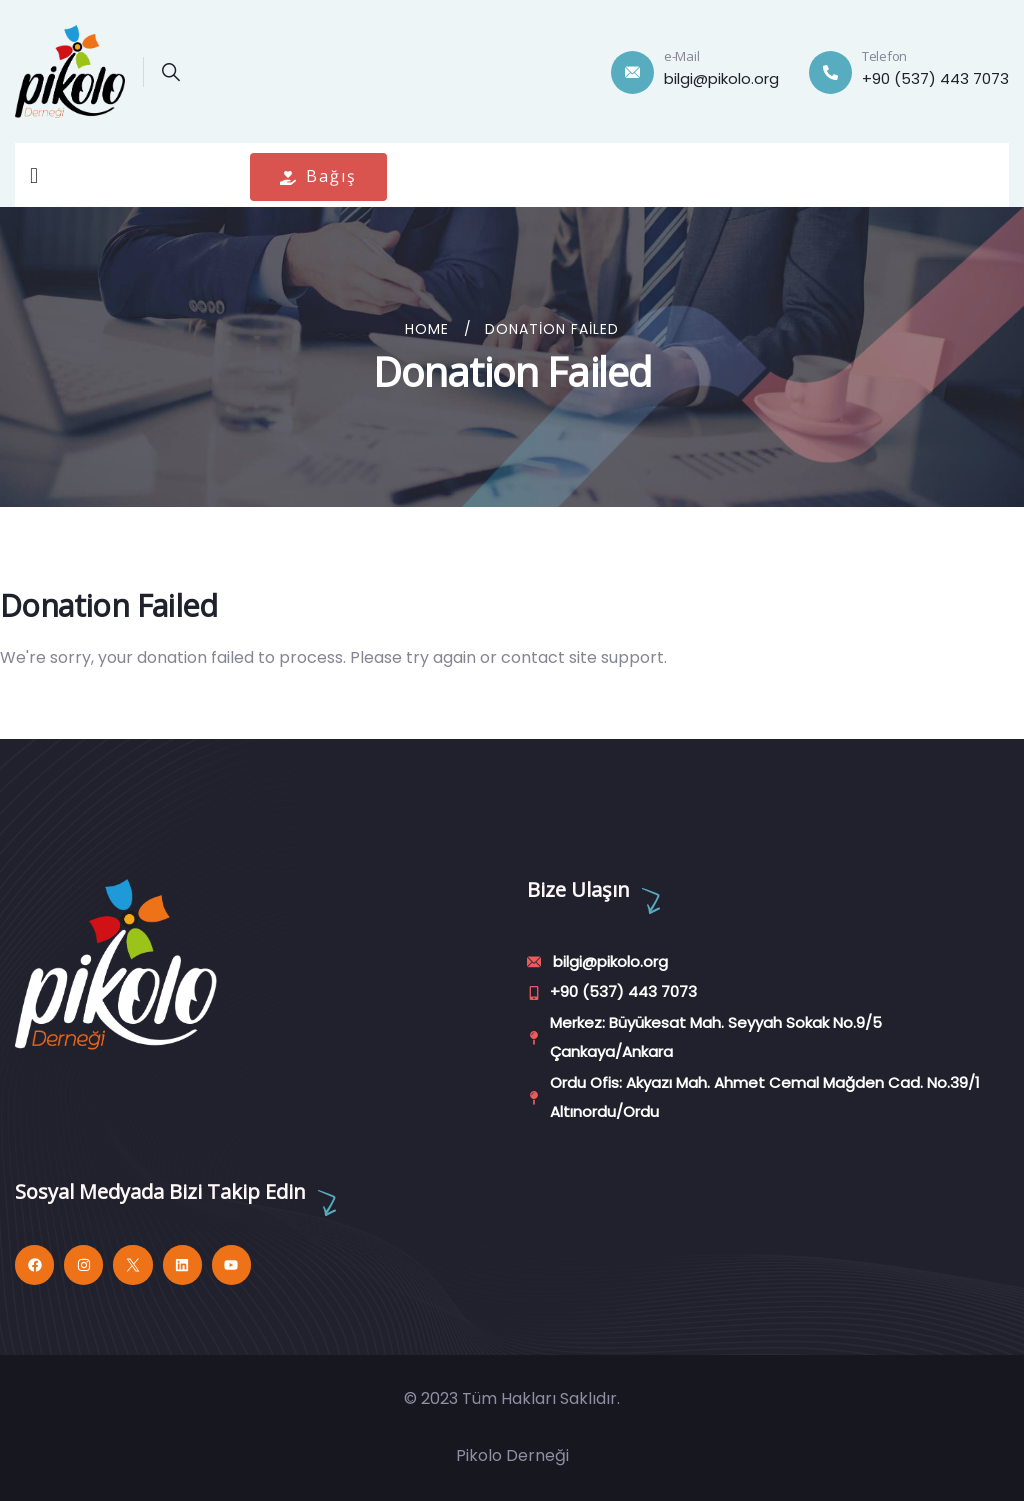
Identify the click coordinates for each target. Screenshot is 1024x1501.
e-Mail (681, 56)
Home (427, 329)
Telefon (884, 56)
